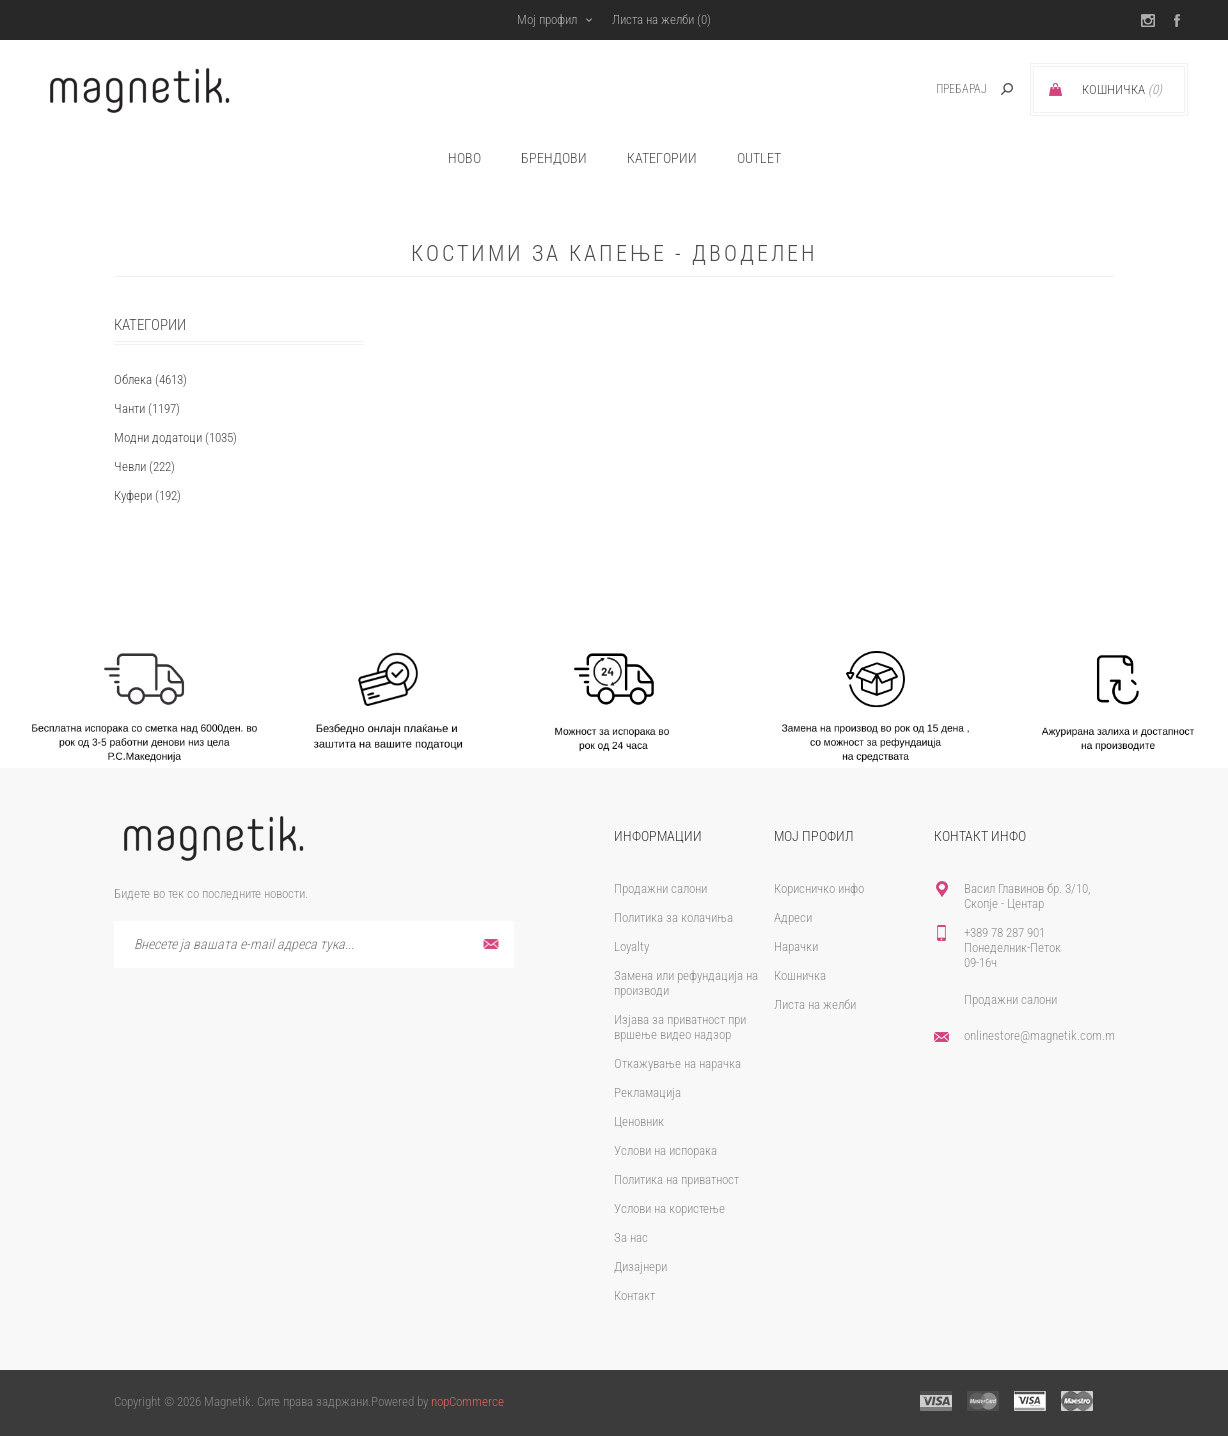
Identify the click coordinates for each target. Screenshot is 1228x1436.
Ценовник (639, 1121)
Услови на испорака (665, 1150)
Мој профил (547, 19)
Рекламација (647, 1092)
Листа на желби (815, 1004)
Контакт (634, 1295)
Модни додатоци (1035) (175, 437)
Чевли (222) (144, 466)
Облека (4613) (150, 379)
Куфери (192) (147, 495)
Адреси (793, 917)
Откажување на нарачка (677, 1063)
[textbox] (939, 89)
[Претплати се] (314, 944)
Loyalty (631, 946)
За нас (631, 1237)
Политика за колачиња (673, 917)
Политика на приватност (676, 1179)
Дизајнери (640, 1266)
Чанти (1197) (147, 408)
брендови (554, 158)
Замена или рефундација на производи (686, 983)
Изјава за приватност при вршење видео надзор (680, 1027)
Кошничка (800, 975)
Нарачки (796, 946)
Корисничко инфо (819, 888)
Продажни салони (660, 888)
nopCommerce (467, 1401)
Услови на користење (669, 1208)
